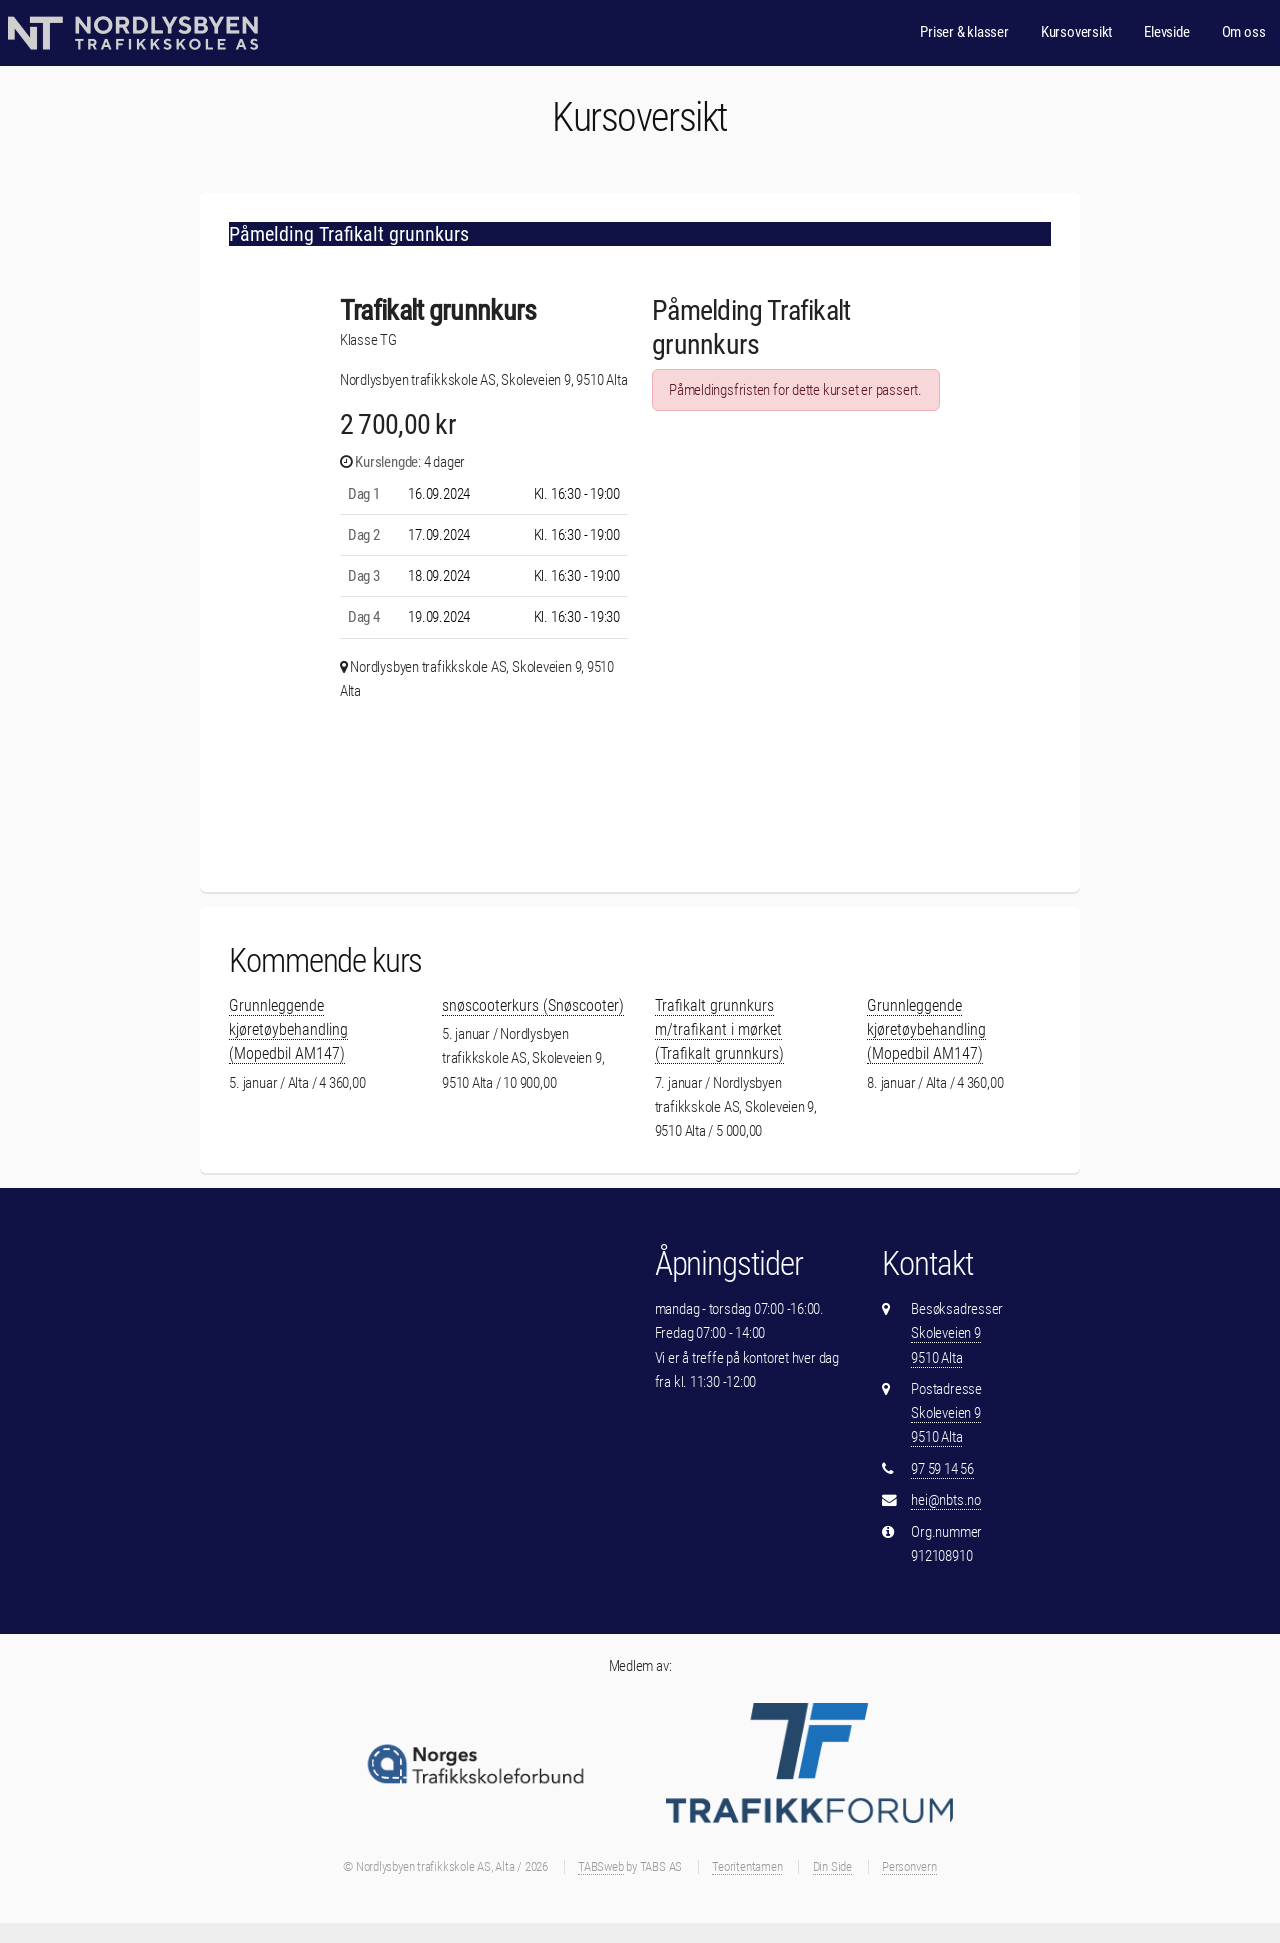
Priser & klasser (964, 32)
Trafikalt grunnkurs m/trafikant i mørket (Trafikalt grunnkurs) (719, 1029)
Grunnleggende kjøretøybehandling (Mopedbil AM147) (288, 1029)
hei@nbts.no (946, 1500)
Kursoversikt (1076, 32)
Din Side (832, 1866)
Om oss (1244, 32)
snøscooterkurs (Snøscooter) (533, 1005)
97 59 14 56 (942, 1469)
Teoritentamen (747, 1866)
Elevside (1166, 32)
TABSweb (600, 1866)
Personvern (909, 1866)
